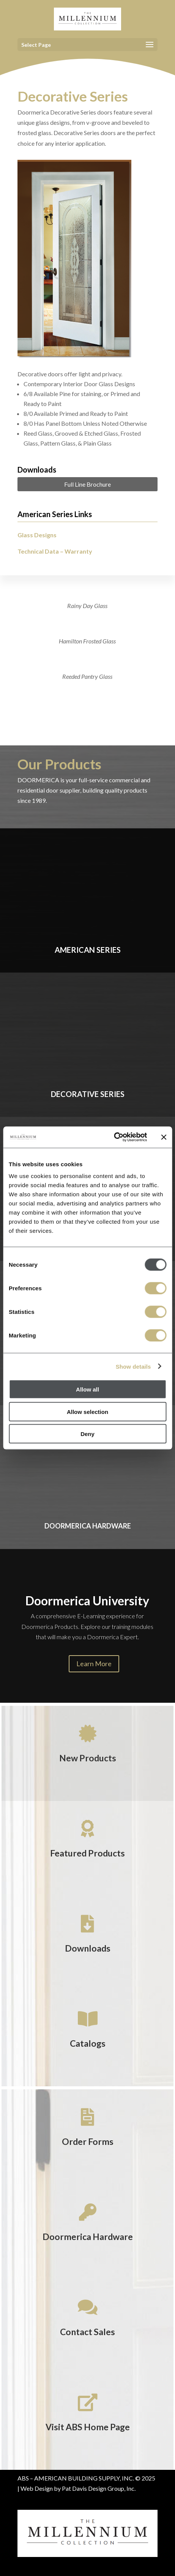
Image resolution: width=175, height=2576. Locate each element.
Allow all (87, 1389)
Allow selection (87, 1411)
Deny (87, 1434)
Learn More (94, 1663)
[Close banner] (163, 1137)
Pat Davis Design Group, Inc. (99, 2488)
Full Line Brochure (87, 484)
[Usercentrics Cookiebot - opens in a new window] (113, 1137)
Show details (133, 1366)
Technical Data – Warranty (54, 551)
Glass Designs (37, 534)
